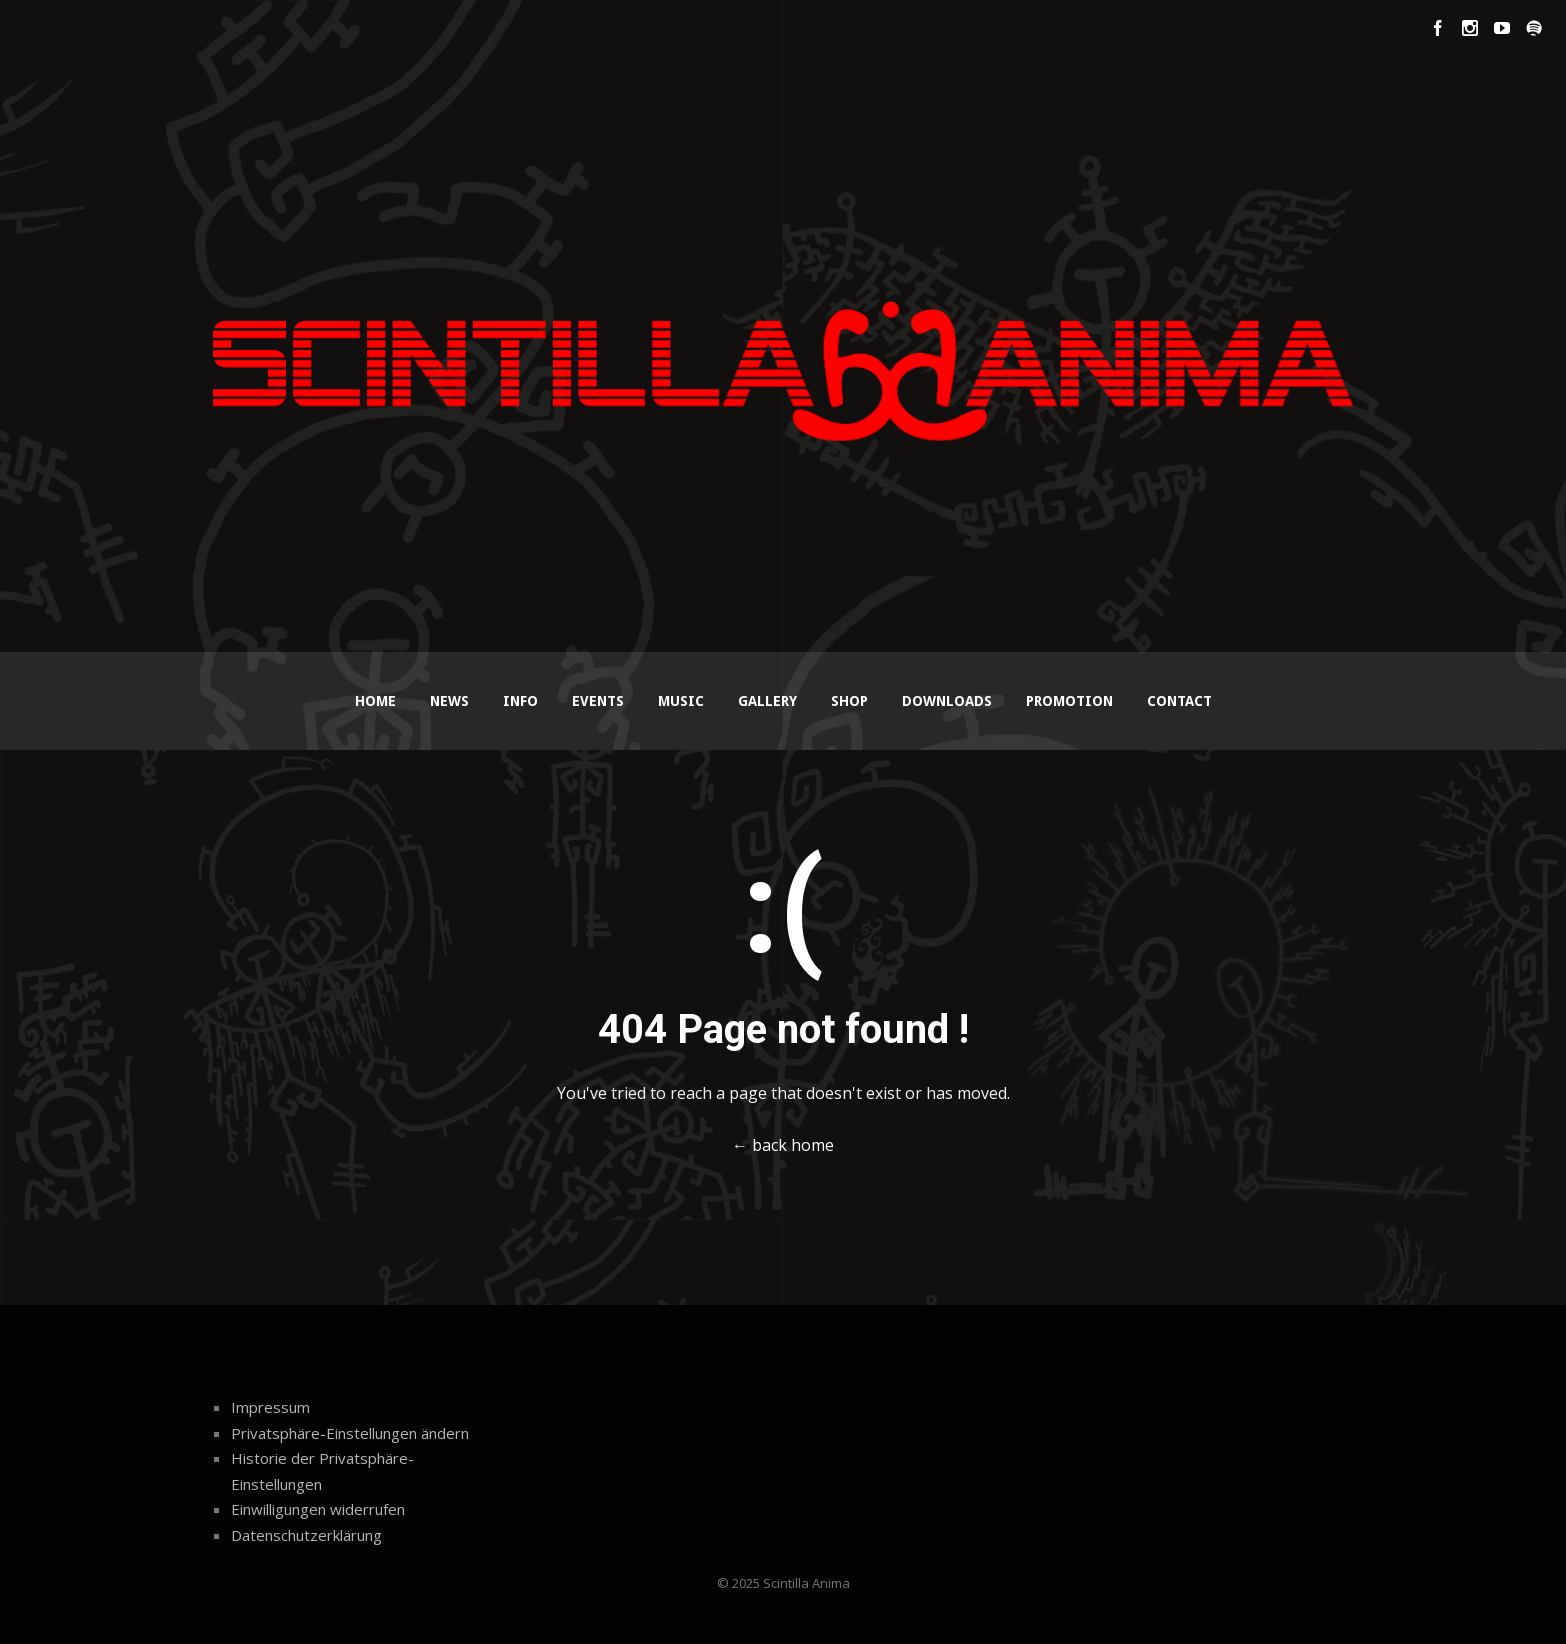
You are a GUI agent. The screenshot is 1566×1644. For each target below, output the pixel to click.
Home (375, 701)
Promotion (1069, 701)
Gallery (767, 701)
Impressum (270, 1407)
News (449, 701)
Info (520, 701)
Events (598, 701)
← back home (783, 1145)
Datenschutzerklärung (306, 1535)
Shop (849, 701)
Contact (1179, 701)
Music (681, 701)
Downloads (947, 701)
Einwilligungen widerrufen (318, 1509)
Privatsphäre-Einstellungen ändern (350, 1433)
